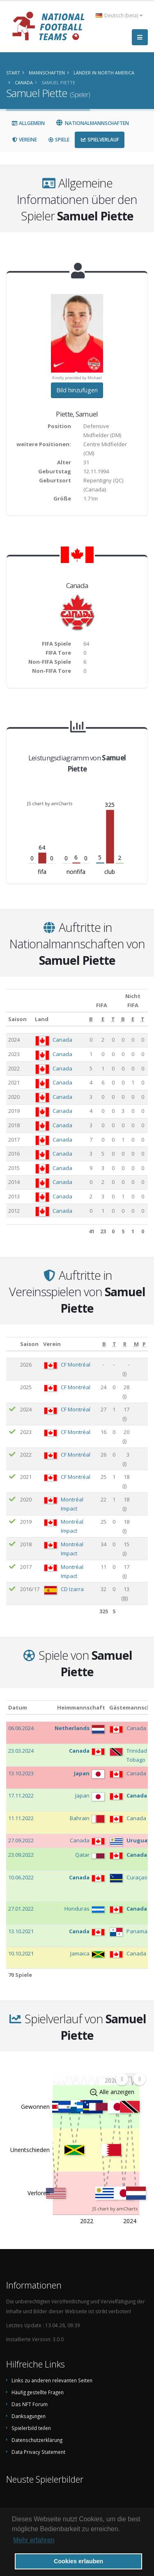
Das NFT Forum (29, 2404)
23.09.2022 (21, 1854)
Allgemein (28, 123)
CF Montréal (75, 1364)
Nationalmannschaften (92, 123)
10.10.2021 (21, 1953)
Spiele (58, 139)
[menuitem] (130, 2079)
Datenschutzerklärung (36, 2440)
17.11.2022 (21, 1795)
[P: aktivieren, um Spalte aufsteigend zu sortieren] (144, 1344)
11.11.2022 (21, 1818)
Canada (62, 1039)
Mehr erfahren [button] (34, 2540)
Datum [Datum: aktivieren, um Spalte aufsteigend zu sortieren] (17, 1707)
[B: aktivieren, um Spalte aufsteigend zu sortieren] (91, 1019)
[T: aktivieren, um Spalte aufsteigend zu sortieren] (112, 1019)
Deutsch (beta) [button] (119, 15)
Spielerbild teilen (31, 2428)
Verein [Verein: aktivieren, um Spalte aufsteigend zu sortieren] (52, 1344)
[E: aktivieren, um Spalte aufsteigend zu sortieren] (102, 1019)
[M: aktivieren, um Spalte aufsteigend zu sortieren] (136, 1344)
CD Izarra (72, 1589)
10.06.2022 (21, 1877)
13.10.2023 (21, 1773)
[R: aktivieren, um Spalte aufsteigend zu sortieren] (124, 1344)
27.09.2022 (21, 1840)
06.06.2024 (21, 1728)
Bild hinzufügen (77, 390)
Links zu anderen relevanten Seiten (51, 2380)
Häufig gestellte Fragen (37, 2392)
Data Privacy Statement (38, 2452)
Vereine (24, 139)
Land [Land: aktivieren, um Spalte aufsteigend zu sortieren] (41, 1019)
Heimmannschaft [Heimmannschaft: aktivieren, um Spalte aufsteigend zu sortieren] (81, 1707)
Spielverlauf (99, 139)
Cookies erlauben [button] (78, 2561)
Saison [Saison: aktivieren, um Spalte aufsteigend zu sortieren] (17, 1019)
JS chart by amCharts (49, 803)
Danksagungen (28, 2416)
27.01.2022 (21, 1908)
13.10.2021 (21, 1931)
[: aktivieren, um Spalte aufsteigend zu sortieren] (12, 1344)
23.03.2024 (21, 1750)
